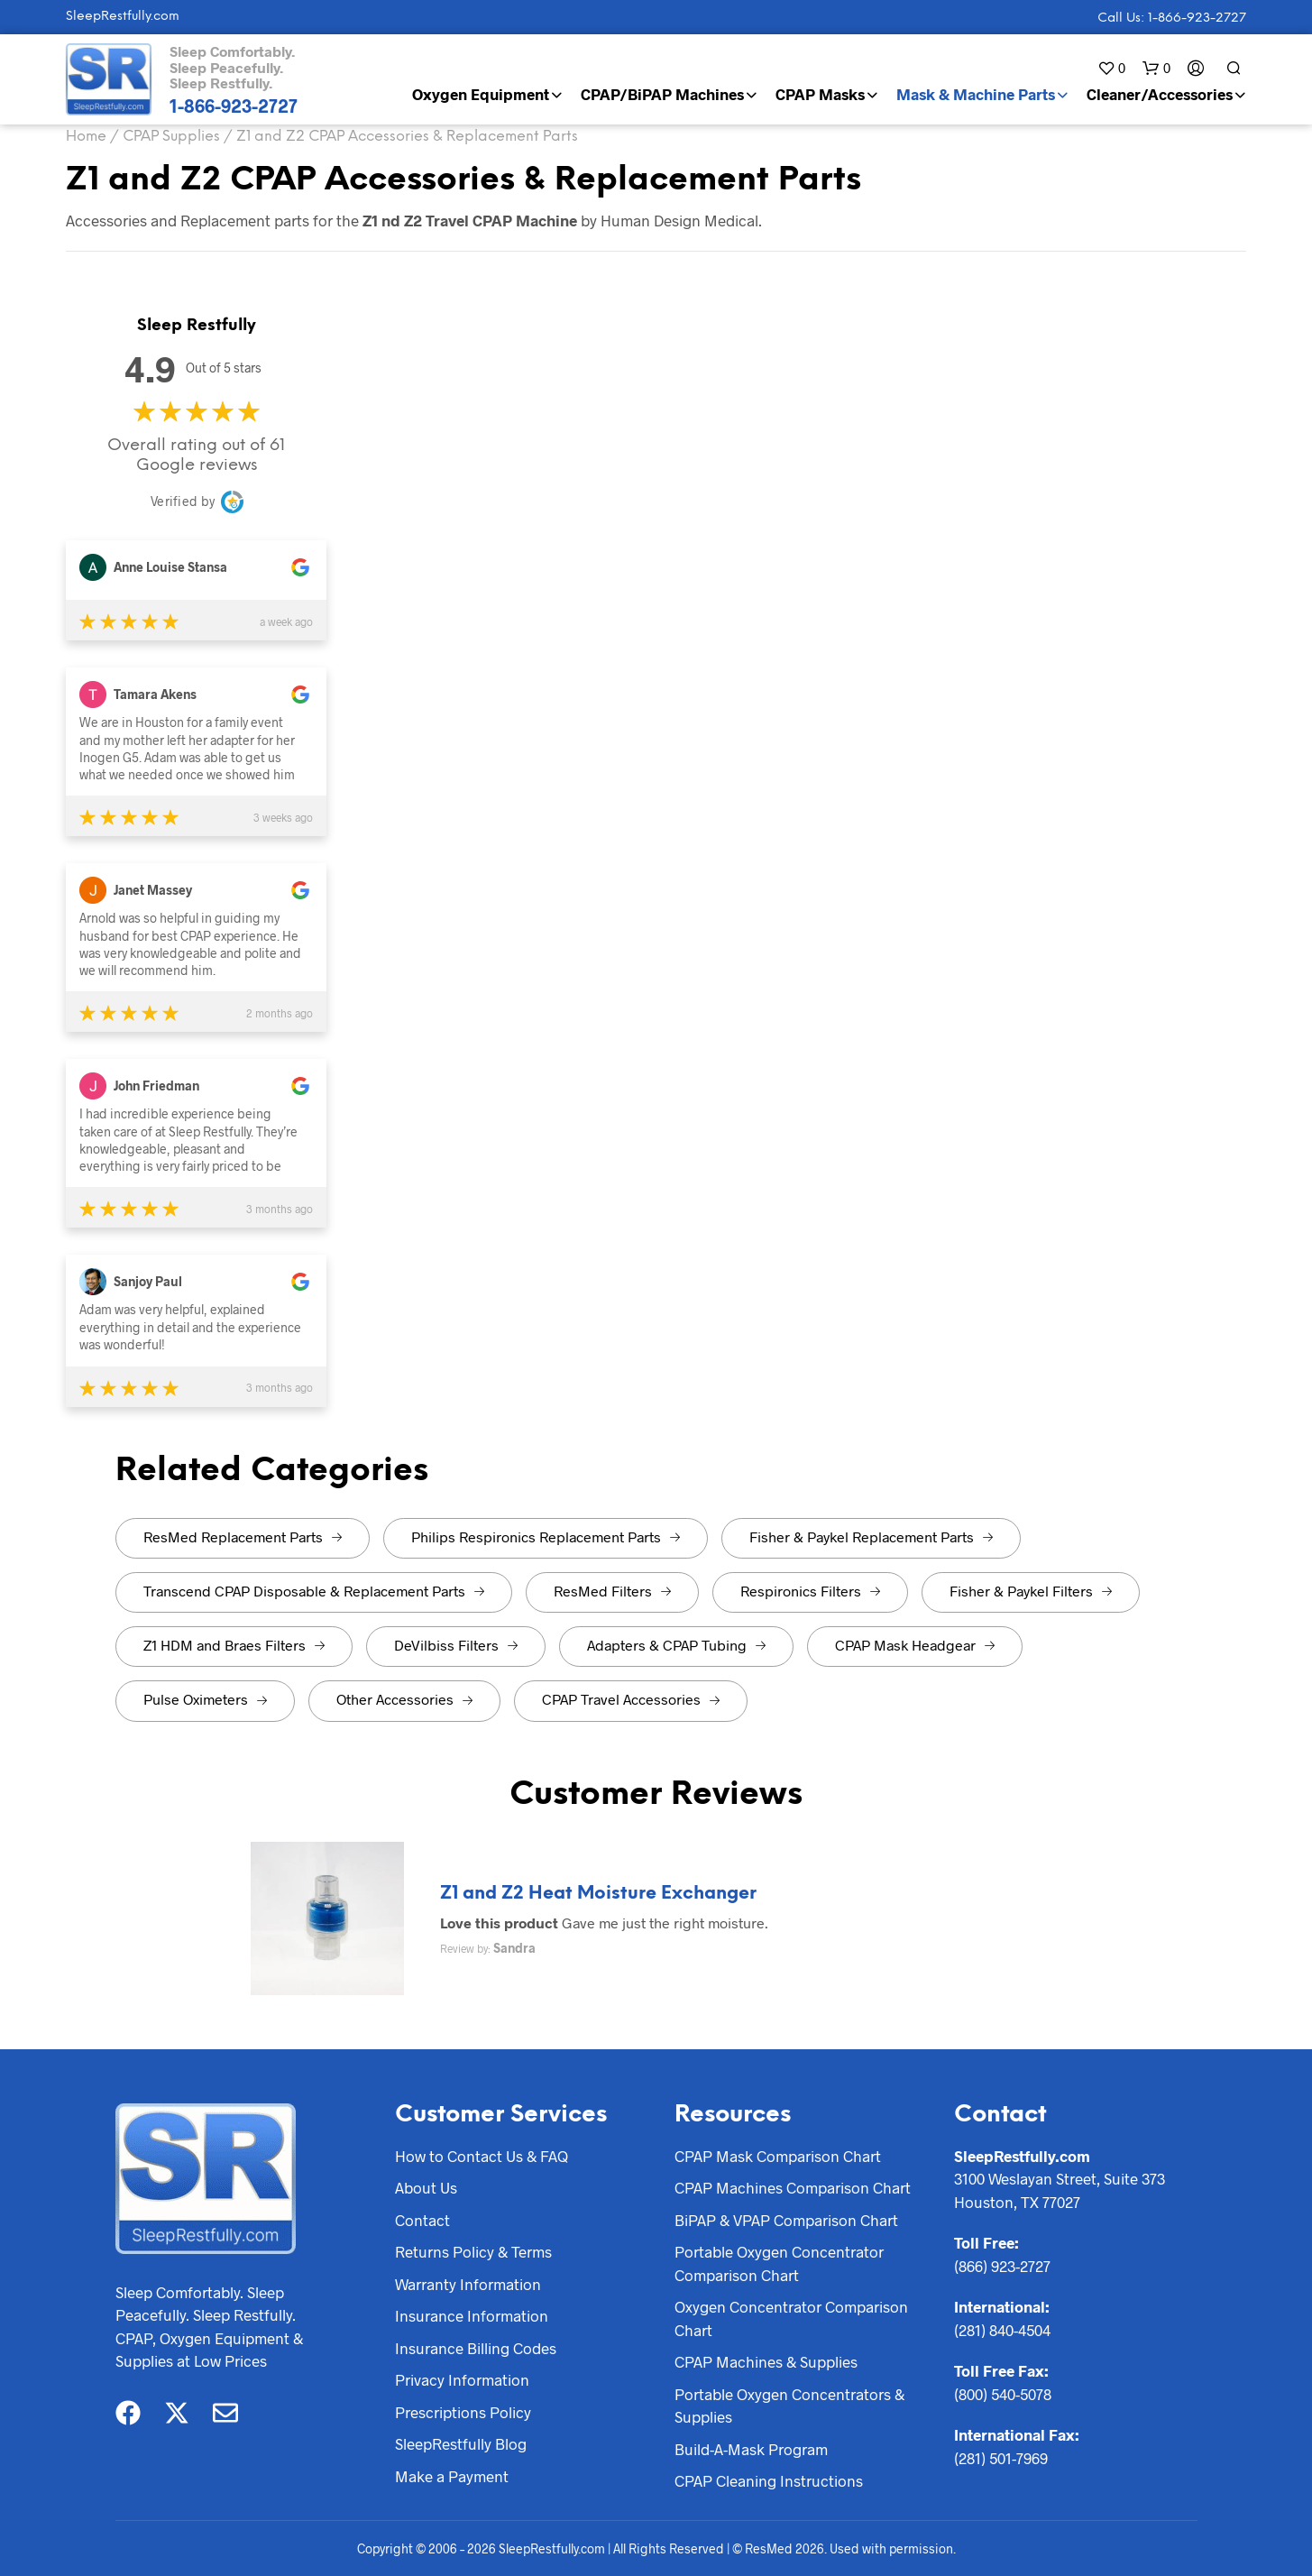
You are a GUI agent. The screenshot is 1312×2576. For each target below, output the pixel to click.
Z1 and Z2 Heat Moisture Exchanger (598, 1893)
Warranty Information (468, 2284)
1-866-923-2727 (234, 105)
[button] (1111, 68)
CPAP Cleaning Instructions (768, 2480)
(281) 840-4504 (1002, 2330)
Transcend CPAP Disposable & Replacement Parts (313, 1590)
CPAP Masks (820, 94)
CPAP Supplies (171, 136)
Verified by (183, 501)
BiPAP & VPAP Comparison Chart (786, 2220)
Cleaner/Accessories (1160, 94)
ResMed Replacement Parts (242, 1536)
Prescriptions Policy (463, 2412)
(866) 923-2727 (1002, 2266)
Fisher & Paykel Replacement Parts (871, 1536)
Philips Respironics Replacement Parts (545, 1536)
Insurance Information (471, 2315)
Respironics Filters (810, 1590)
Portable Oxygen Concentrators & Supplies (789, 2405)
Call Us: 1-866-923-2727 (1171, 18)
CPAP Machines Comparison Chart (792, 2187)
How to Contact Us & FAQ (481, 2156)
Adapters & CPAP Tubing (676, 1644)
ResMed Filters (612, 1590)
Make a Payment (452, 2476)
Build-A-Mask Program (751, 2449)
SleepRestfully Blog (461, 2443)
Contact (422, 2220)
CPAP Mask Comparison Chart (777, 2156)
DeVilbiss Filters (456, 1644)
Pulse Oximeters (205, 1698)
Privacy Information (462, 2379)
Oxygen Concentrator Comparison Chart (791, 2318)
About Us (426, 2187)
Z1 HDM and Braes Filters (234, 1644)
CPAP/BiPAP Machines (662, 94)
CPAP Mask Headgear (915, 1644)
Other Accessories (404, 1698)
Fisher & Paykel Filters (1031, 1590)
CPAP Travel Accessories (631, 1698)
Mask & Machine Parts (975, 94)
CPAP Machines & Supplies (766, 2361)
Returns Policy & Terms (473, 2251)
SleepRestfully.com (122, 16)
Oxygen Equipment (480, 94)
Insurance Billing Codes (475, 2348)
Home (86, 136)
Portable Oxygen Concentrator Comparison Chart (779, 2263)
